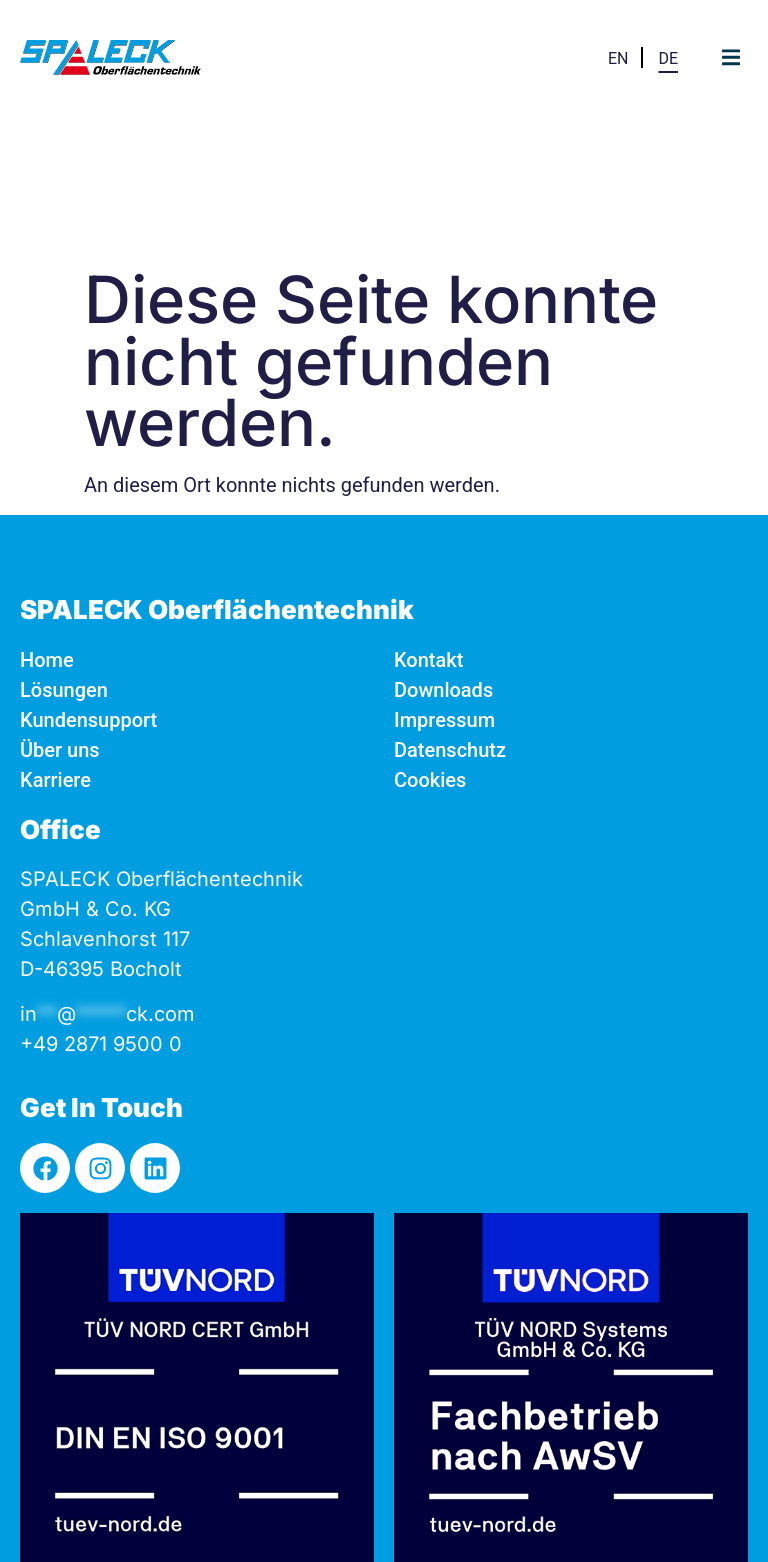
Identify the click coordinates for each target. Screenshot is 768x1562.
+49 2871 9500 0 (101, 898)
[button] (730, 57)
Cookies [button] (430, 634)
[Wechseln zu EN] (618, 57)
